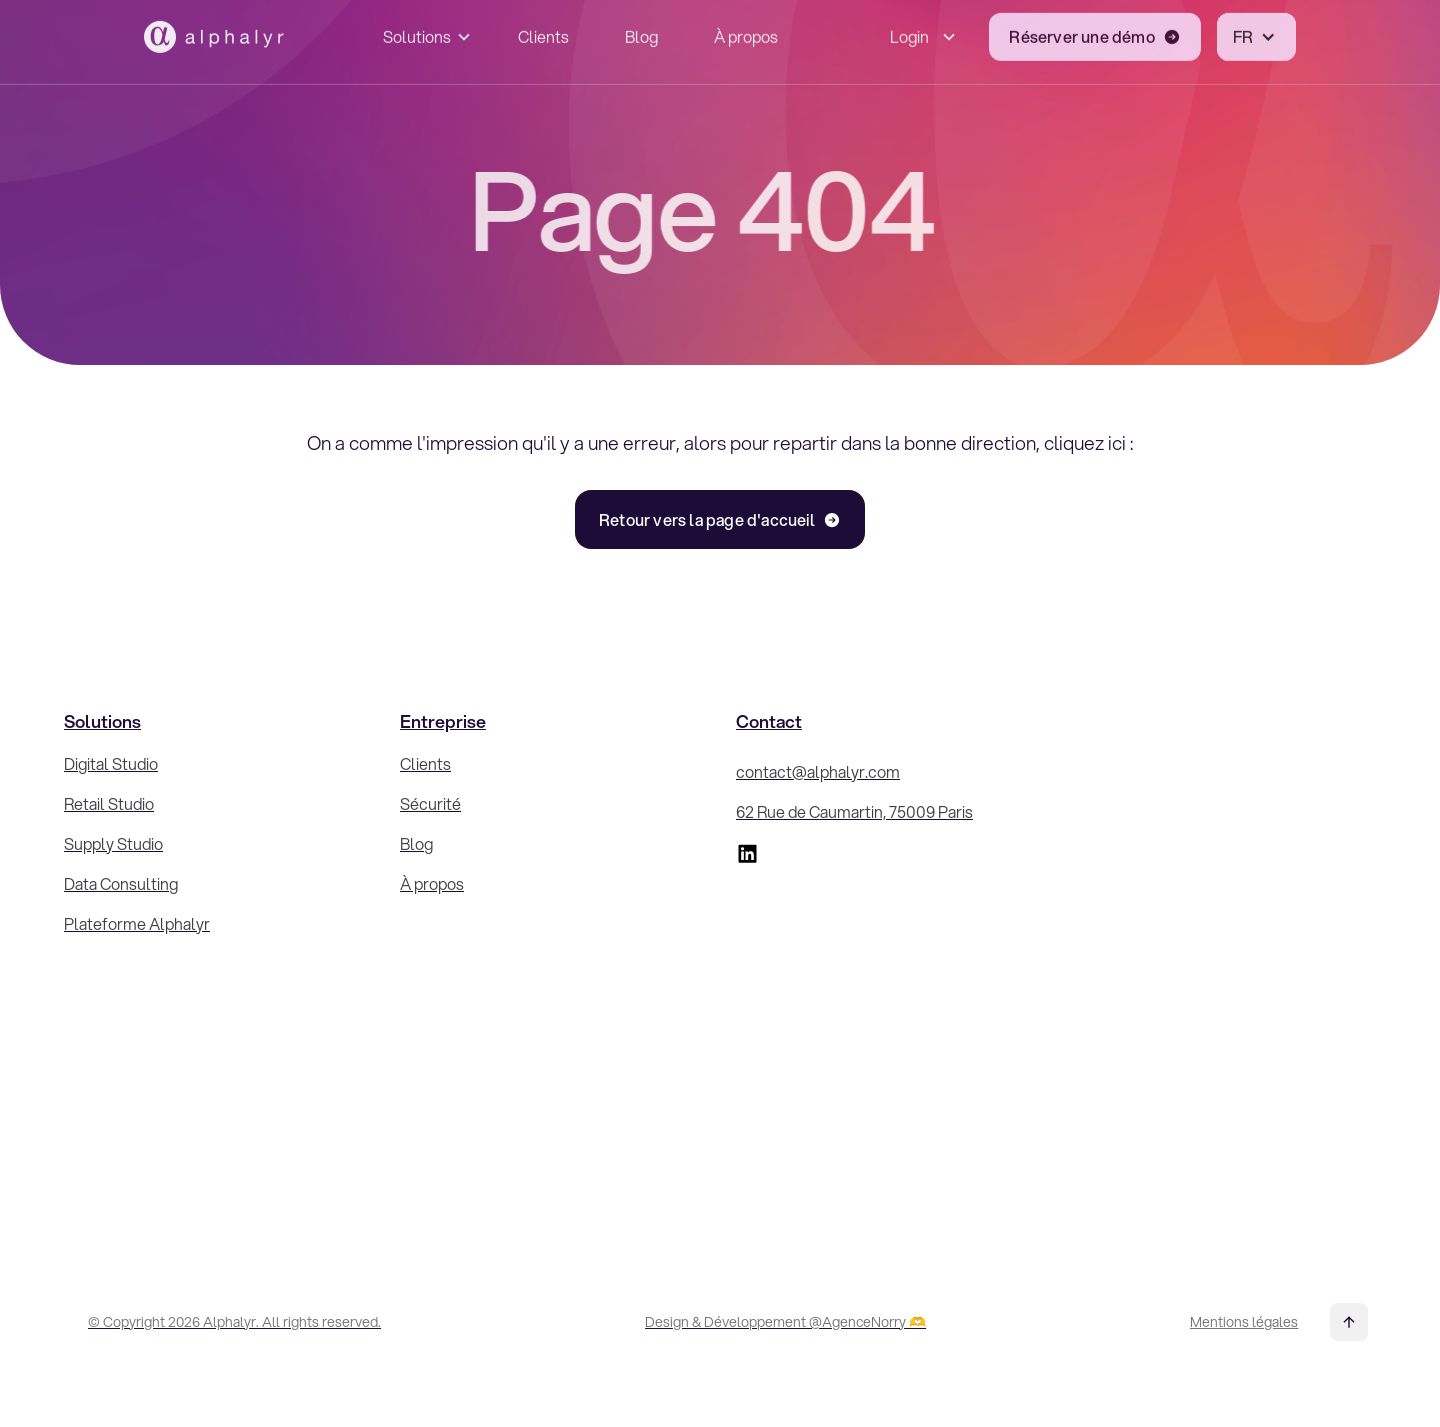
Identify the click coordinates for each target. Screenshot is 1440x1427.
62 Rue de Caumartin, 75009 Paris (854, 811)
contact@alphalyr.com (818, 771)
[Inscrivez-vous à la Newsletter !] (1222, 959)
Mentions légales (1244, 1322)
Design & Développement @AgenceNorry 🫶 (785, 1322)
